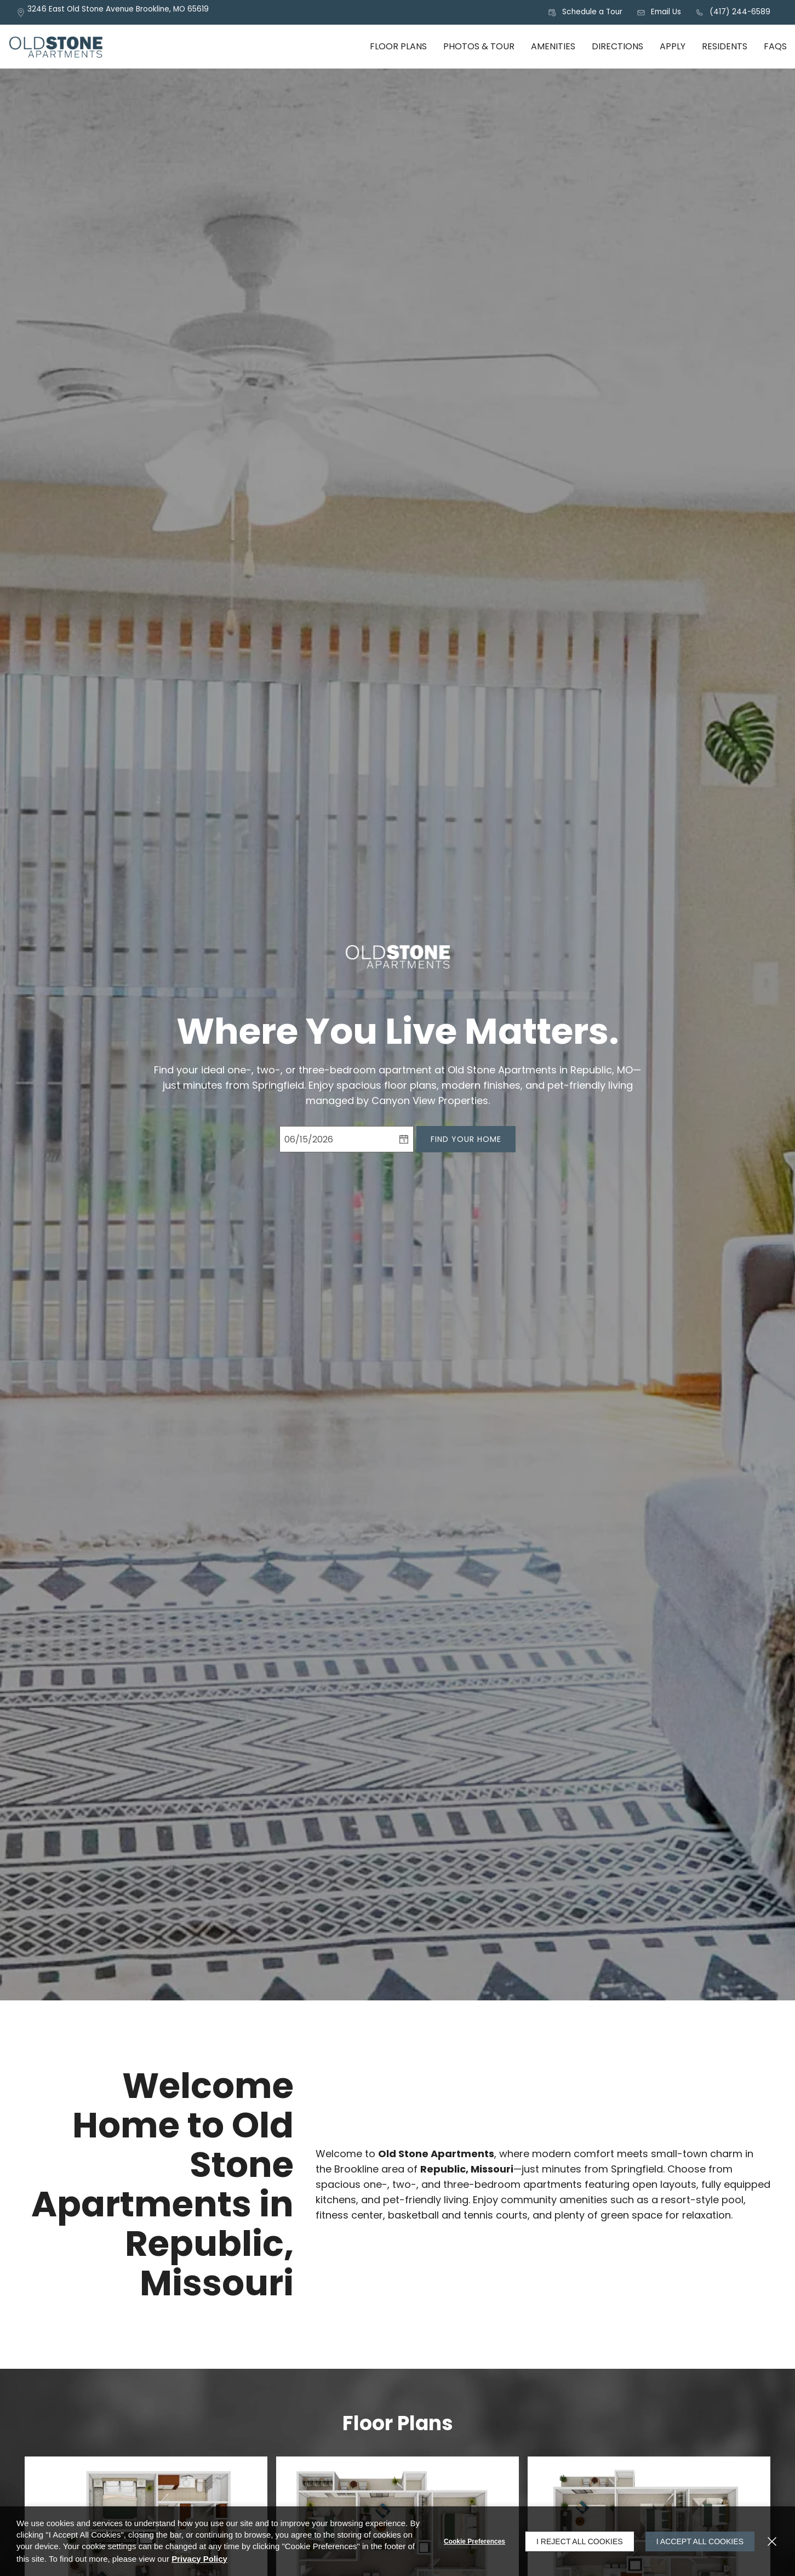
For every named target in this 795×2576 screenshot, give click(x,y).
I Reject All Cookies (579, 2541)
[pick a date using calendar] (404, 1139)
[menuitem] (398, 47)
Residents (724, 46)
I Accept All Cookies (699, 2541)
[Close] (772, 2541)
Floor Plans (398, 46)
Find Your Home (466, 1139)
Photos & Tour (478, 46)
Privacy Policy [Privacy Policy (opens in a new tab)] (199, 2558)
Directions (617, 46)
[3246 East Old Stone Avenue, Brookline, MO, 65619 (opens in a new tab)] (118, 12)
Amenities (553, 46)
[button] (585, 12)
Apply (672, 46)
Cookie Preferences (474, 2541)
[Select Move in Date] (336, 1139)
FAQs (775, 46)
